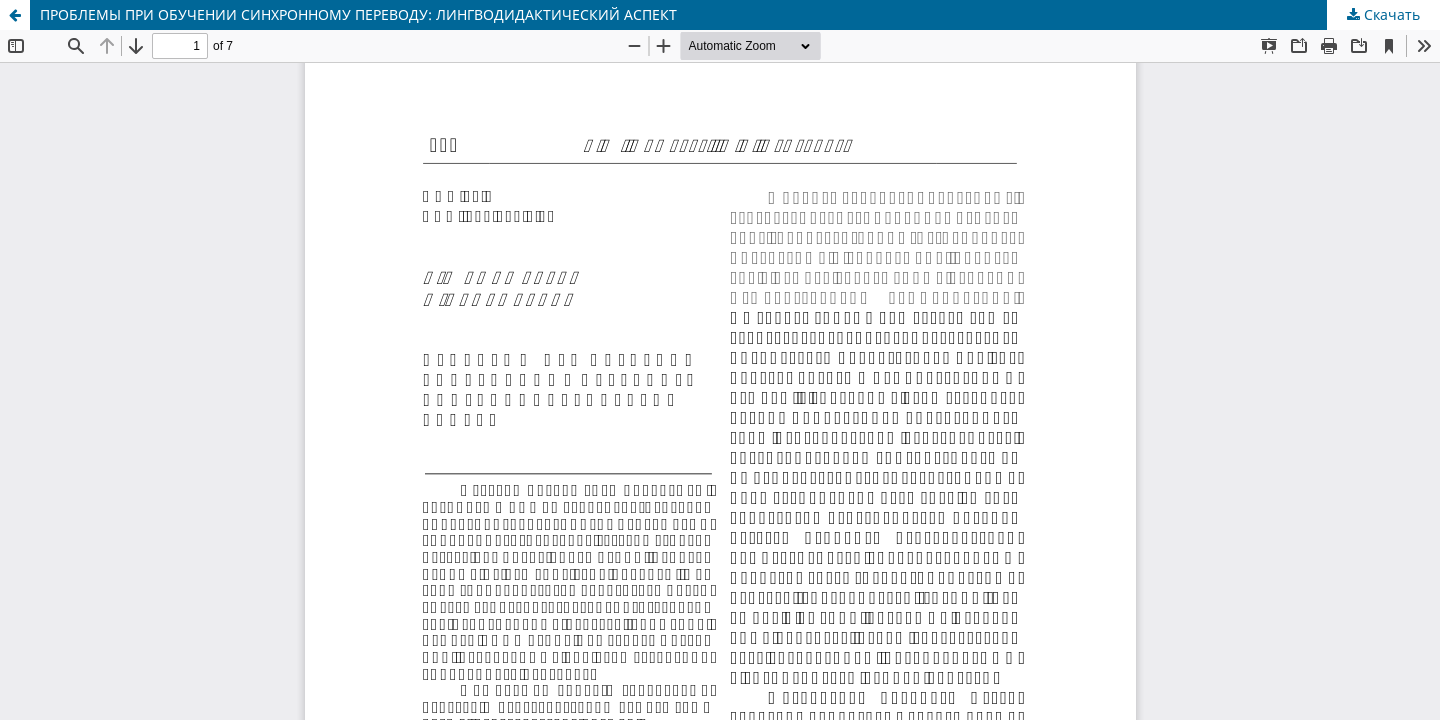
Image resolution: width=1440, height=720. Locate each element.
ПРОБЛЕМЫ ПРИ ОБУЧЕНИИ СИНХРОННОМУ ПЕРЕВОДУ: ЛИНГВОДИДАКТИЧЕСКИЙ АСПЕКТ (358, 14)
